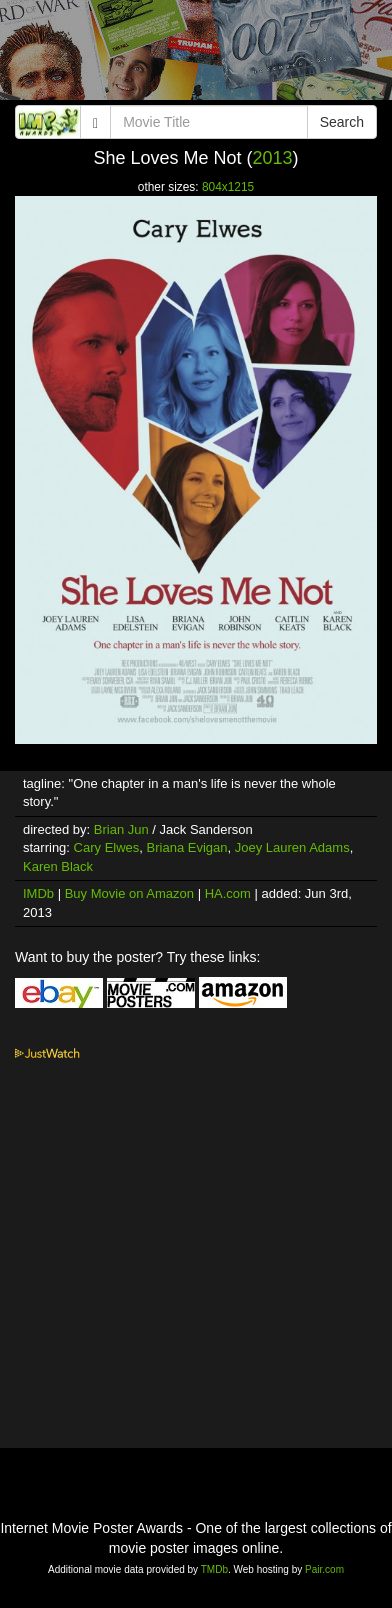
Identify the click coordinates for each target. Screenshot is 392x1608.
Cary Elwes (107, 847)
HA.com (228, 893)
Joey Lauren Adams (292, 847)
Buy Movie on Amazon (129, 893)
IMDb (38, 893)
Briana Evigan (187, 847)
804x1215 (228, 187)
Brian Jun (121, 829)
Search (342, 122)
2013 (273, 158)
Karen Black (58, 866)
